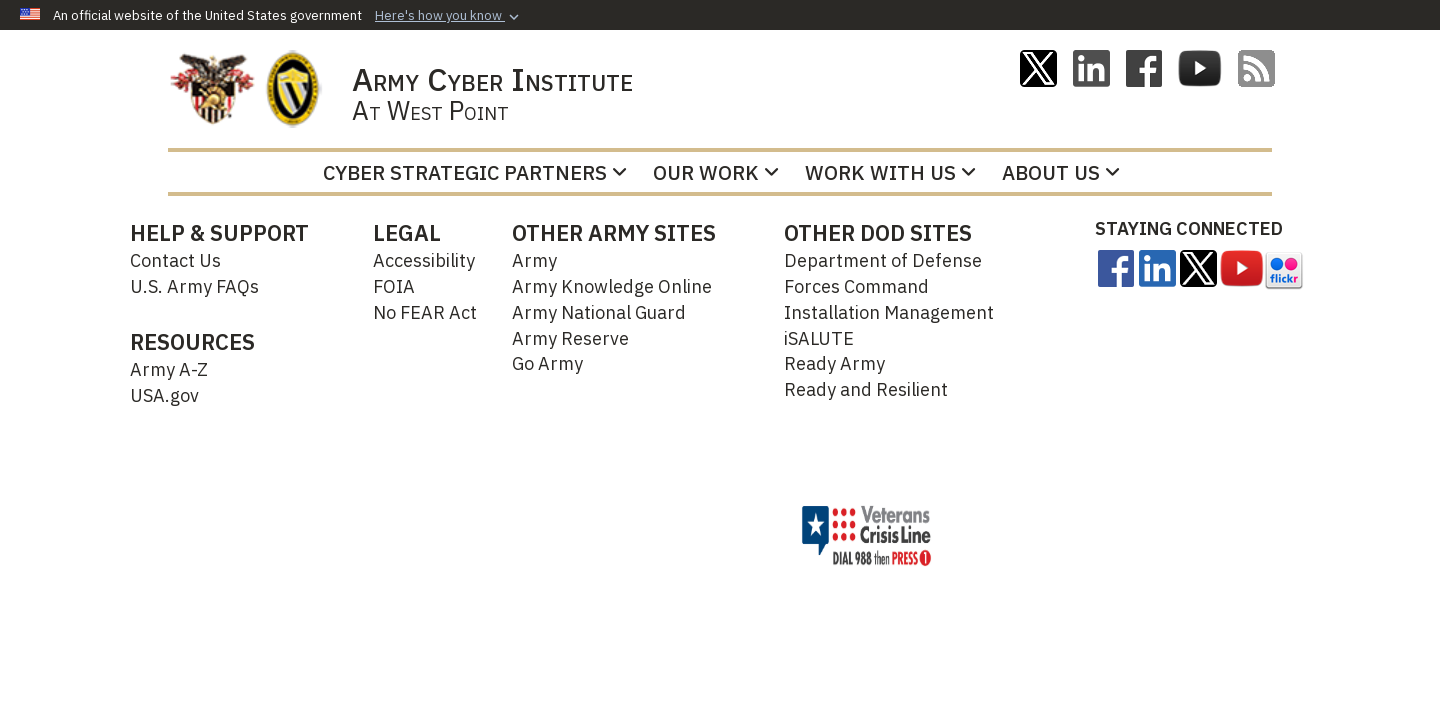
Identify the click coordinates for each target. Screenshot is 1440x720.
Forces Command (856, 286)
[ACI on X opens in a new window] (1038, 67)
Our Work (716, 172)
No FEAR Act (425, 312)
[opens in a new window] (1116, 267)
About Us (1061, 172)
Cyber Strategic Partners (475, 172)
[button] (449, 16)
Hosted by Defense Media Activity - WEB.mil (624, 535)
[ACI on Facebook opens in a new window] (1144, 67)
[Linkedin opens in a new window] (1091, 67)
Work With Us (890, 172)
